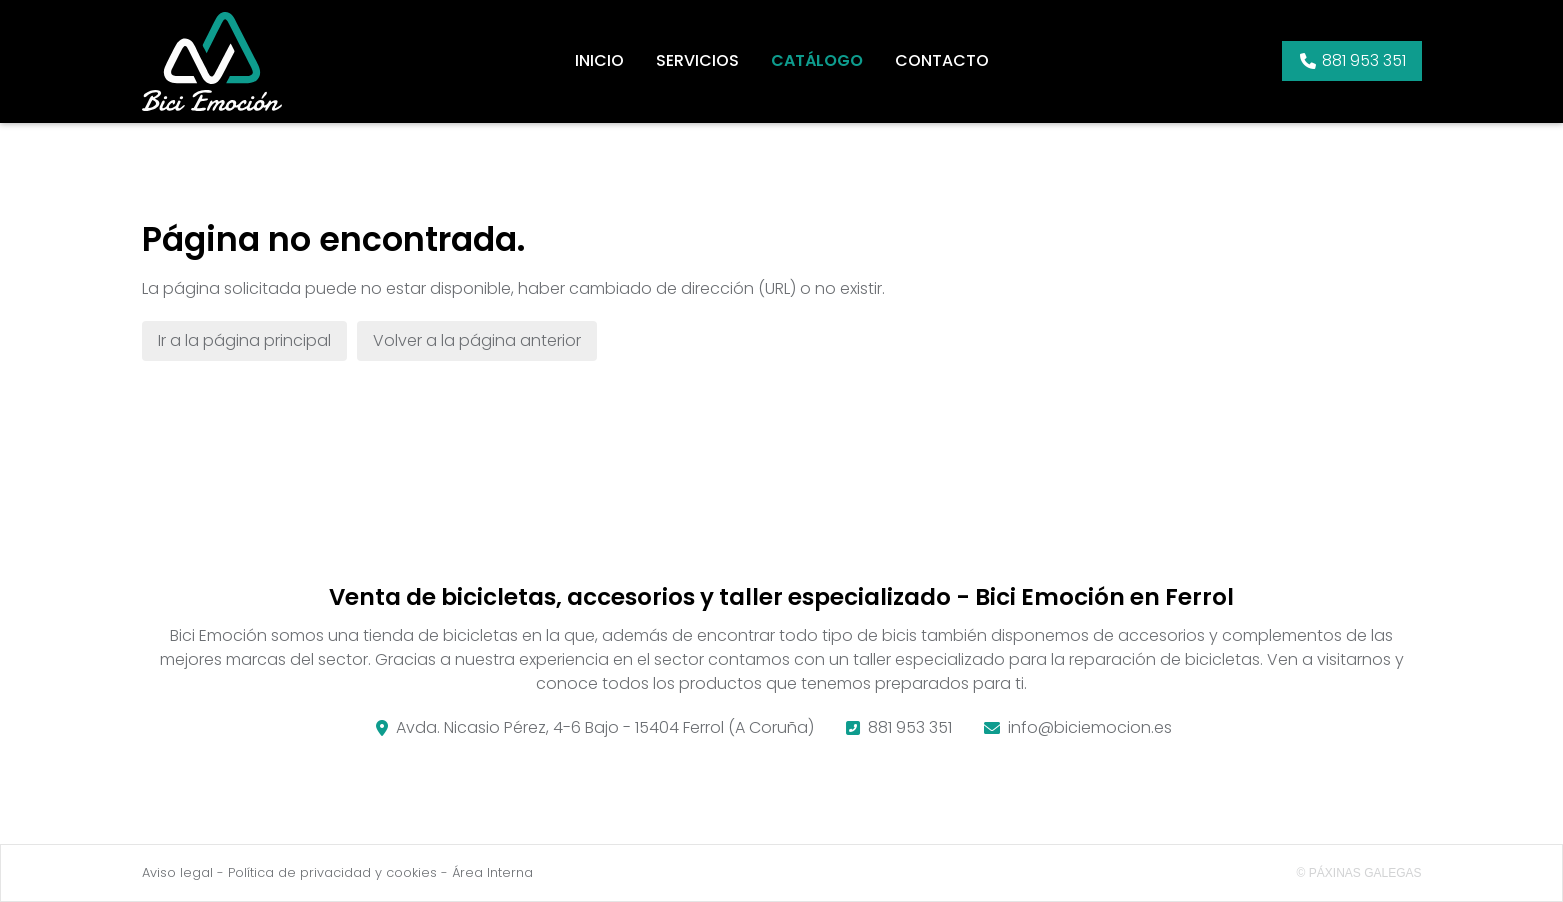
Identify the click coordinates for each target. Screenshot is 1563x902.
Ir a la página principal (244, 340)
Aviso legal (177, 872)
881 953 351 (910, 727)
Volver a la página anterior (477, 340)
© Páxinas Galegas (1359, 873)
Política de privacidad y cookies (332, 872)
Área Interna (492, 872)
